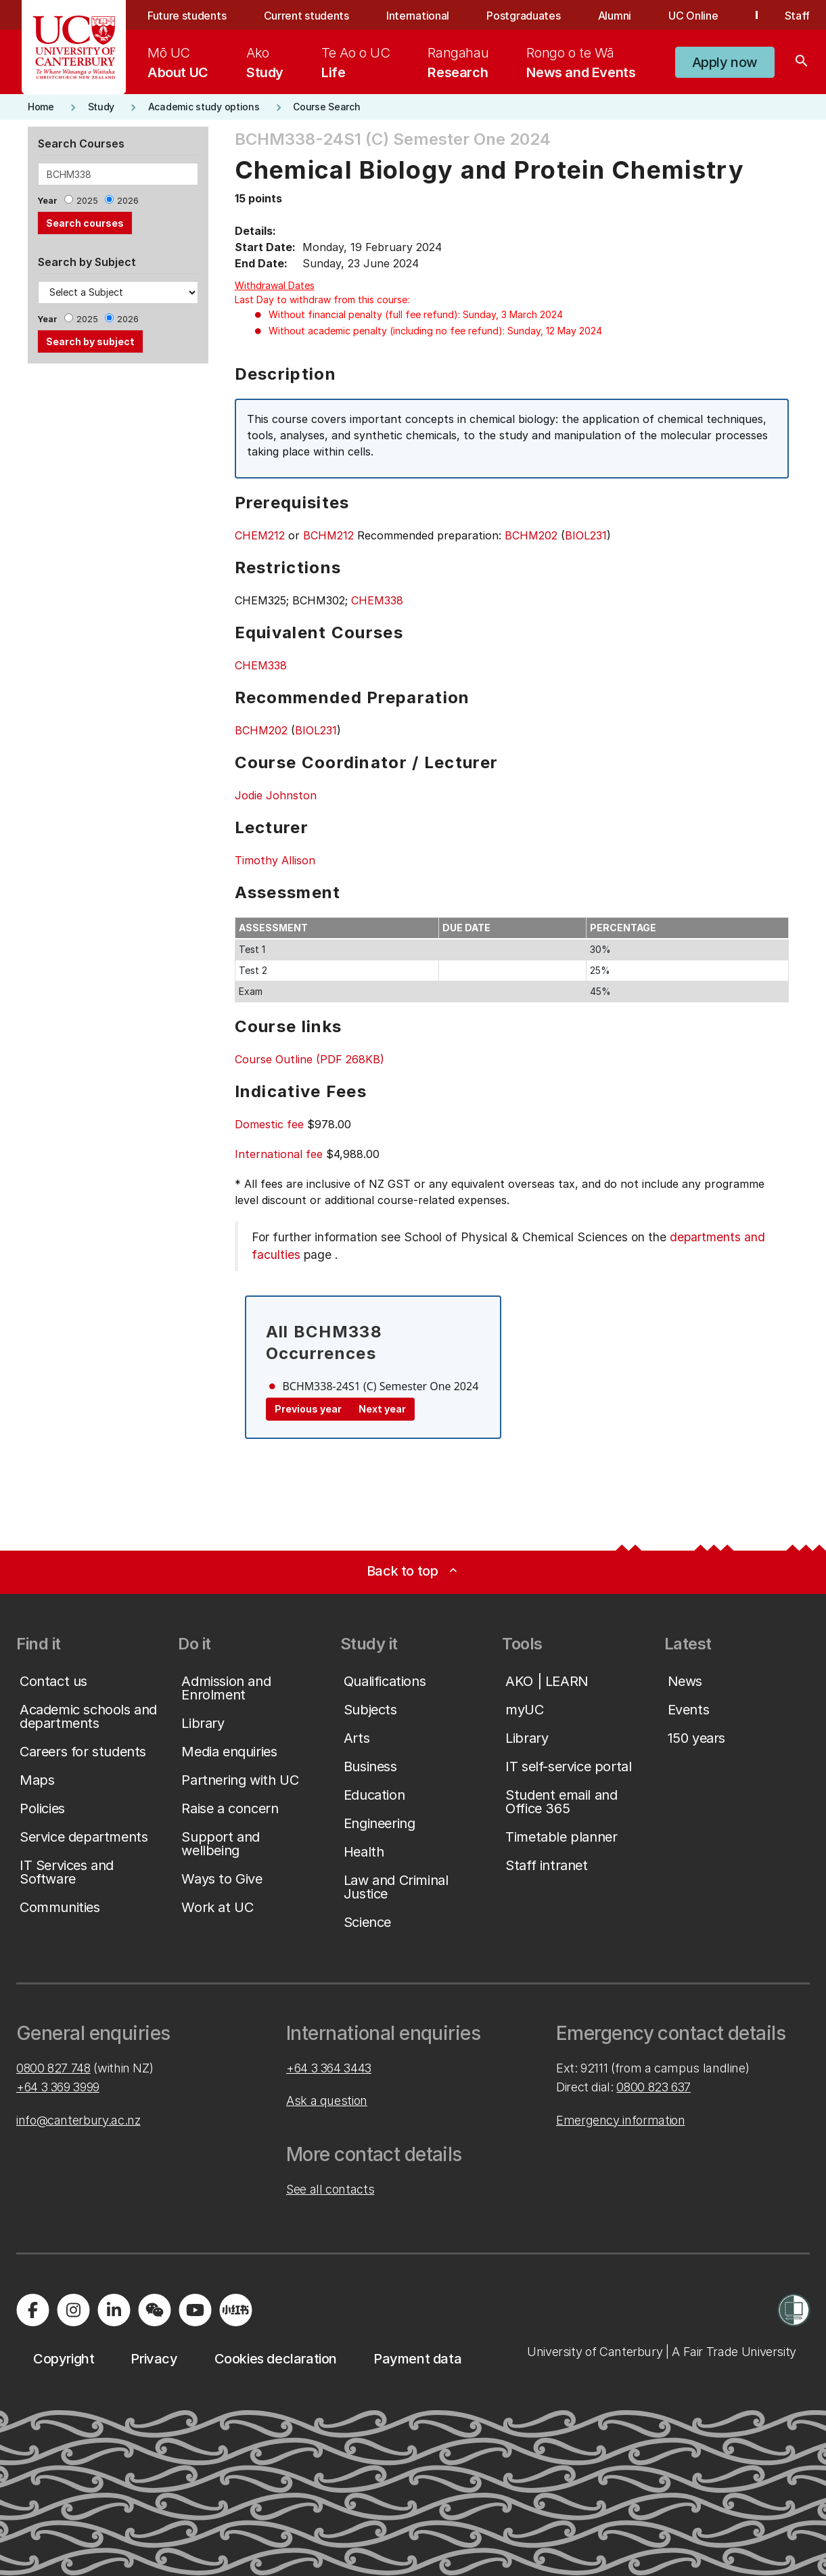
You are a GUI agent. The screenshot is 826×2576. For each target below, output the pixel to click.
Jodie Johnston (276, 795)
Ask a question (326, 2100)
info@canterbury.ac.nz (78, 2120)
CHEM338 (377, 600)
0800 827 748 (53, 2068)
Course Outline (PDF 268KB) (309, 1059)
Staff (797, 15)
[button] (725, 62)
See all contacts (330, 2189)
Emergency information (620, 2120)
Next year (382, 1409)
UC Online (693, 15)
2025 (87, 201)
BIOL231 (586, 535)
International (417, 15)
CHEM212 (260, 535)
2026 (128, 201)
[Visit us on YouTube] (195, 2310)
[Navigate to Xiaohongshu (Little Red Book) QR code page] (235, 2310)
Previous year (308, 1409)
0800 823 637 (653, 2087)
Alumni (614, 15)
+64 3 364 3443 (328, 2068)
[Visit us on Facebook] (32, 2310)
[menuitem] (177, 62)
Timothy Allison (275, 860)
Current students (306, 15)
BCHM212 (328, 535)
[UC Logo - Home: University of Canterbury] (74, 47)
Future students (186, 15)
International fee (279, 1154)
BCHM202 (531, 535)
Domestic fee (269, 1124)
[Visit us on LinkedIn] (113, 2310)
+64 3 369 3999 (57, 2087)
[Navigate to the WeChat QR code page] (154, 2310)
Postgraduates (523, 15)
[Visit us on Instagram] (73, 2310)
